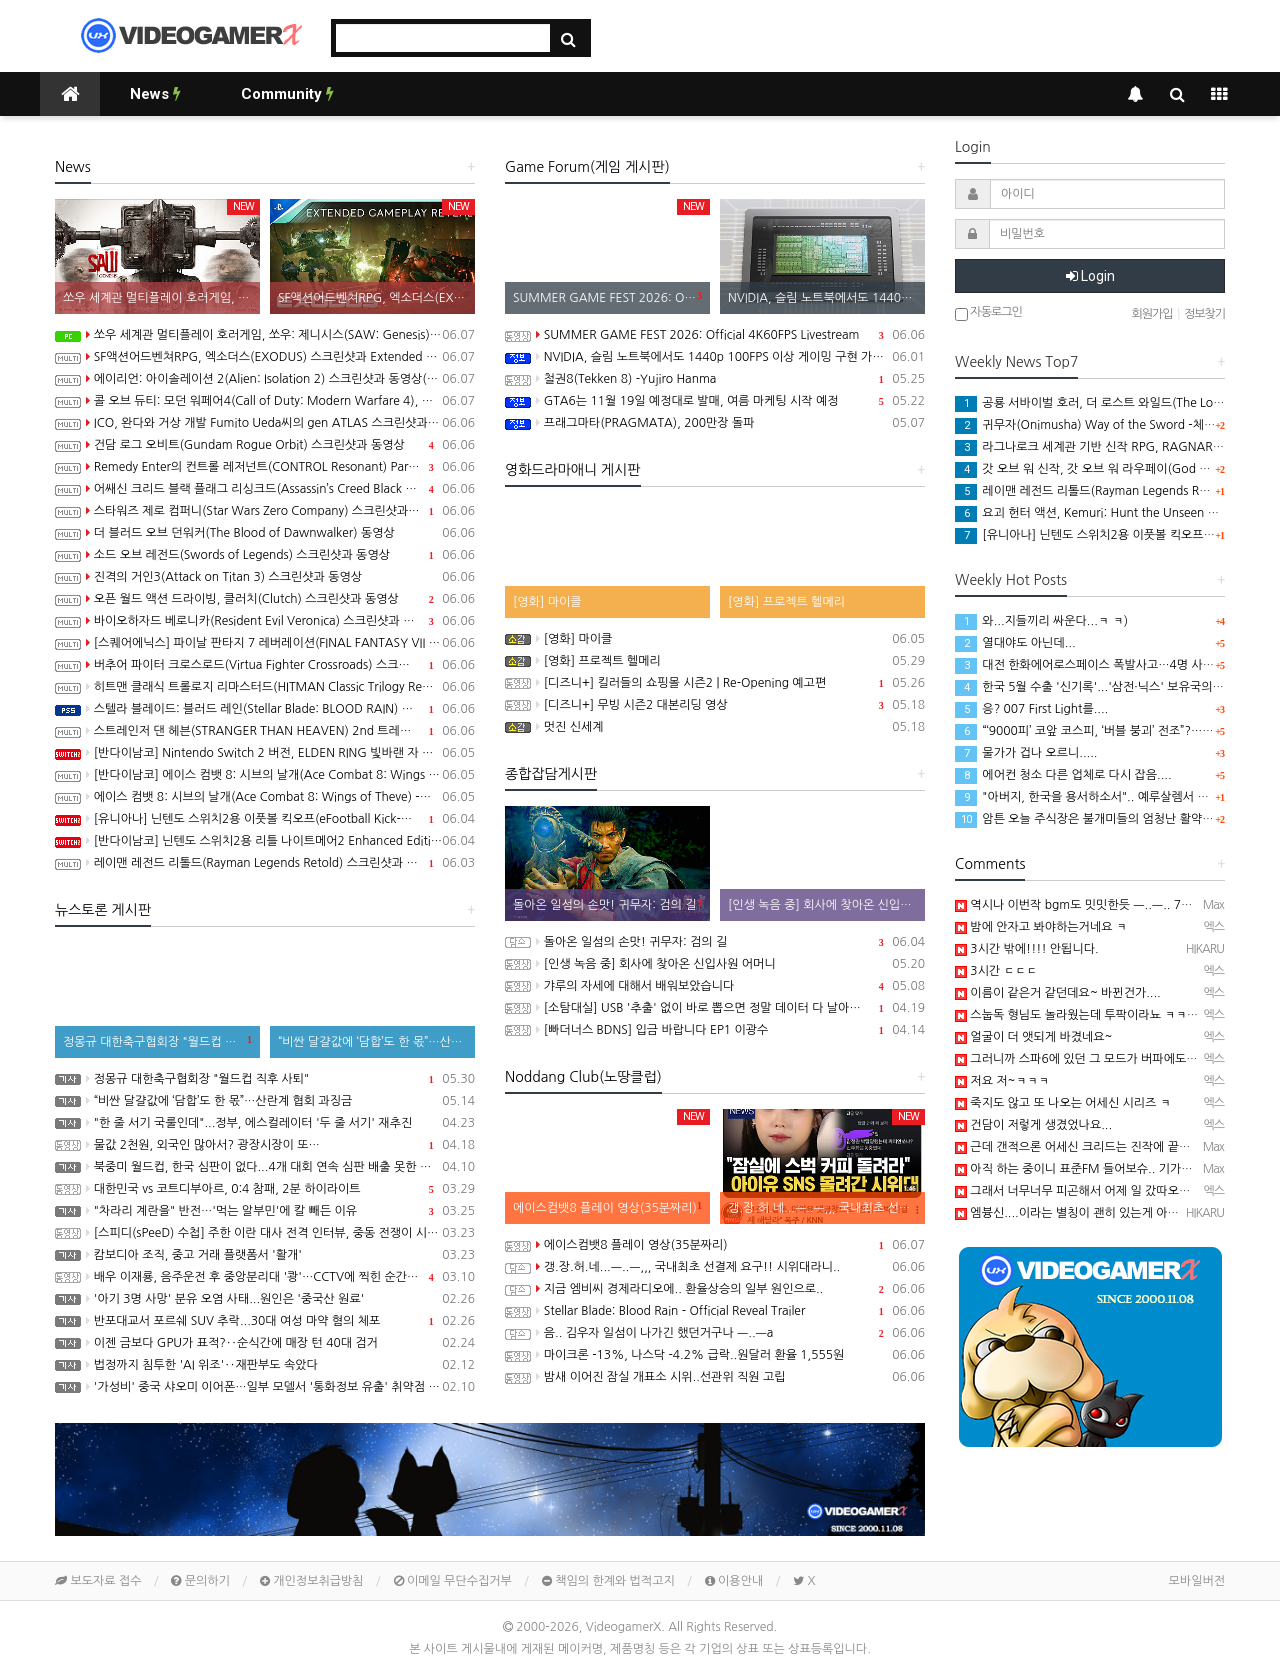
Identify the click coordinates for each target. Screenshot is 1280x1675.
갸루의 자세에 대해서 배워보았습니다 (715, 986)
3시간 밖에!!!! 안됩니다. (1027, 949)
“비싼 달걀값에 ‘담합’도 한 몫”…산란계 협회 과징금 (265, 1101)
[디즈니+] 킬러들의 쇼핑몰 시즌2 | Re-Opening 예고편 (715, 683)
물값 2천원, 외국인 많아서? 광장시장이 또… (265, 1145)
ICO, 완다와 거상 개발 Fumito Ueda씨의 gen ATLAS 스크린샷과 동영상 (265, 423)
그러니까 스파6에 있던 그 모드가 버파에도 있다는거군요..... (1115, 1059)
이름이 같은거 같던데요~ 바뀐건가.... (1058, 993)
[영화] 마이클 (715, 639)
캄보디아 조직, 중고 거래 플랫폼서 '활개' (265, 1255)
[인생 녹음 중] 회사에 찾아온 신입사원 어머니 (715, 964)
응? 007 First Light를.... (1031, 709)
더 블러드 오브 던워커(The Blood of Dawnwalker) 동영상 (265, 533)
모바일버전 (1197, 1581)
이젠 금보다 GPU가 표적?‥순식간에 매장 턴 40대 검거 (265, 1343)
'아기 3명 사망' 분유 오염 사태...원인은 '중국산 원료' (265, 1299)
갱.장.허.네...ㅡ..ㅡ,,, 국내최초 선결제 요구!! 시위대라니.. (715, 1267)
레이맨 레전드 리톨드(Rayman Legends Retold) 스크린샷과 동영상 (265, 863)
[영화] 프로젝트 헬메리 (715, 661)
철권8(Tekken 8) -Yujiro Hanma (715, 379)
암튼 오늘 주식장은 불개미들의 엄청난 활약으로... (1095, 819)
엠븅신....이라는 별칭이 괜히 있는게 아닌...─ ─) (1087, 1213)
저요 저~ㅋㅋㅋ (1002, 1081)
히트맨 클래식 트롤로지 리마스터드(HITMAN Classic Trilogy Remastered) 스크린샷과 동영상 (265, 687)
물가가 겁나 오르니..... (1026, 753)
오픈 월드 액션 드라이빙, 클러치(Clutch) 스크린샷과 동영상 (265, 599)
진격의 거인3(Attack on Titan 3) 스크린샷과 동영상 (265, 577)
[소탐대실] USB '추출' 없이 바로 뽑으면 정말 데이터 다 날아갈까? (715, 1008)
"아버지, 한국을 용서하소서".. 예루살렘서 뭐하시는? (1102, 797)
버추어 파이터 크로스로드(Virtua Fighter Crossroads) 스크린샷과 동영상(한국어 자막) (265, 665)
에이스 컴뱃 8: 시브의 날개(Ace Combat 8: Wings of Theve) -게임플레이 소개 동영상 (265, 797)
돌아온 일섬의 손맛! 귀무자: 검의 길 (715, 942)
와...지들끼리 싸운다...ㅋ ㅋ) (1041, 621)
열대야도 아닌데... (1015, 643)
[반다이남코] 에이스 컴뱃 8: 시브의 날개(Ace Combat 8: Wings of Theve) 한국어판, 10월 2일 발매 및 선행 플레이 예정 (265, 775)
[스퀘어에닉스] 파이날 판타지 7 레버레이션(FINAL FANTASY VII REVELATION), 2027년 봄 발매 (265, 643)
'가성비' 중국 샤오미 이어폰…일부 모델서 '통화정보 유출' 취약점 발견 (265, 1387)
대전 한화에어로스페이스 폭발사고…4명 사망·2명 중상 (1108, 665)
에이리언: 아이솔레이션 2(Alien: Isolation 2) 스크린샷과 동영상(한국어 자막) (265, 379)
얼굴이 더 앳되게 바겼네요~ (1033, 1037)
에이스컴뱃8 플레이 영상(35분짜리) (715, 1245)
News (155, 94)
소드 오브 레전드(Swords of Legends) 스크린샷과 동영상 (265, 555)
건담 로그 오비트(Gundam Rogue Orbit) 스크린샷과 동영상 (265, 445)
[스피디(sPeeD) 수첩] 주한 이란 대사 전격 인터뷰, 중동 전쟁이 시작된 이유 (265, 1233)
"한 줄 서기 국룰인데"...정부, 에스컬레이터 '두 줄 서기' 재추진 (265, 1123)
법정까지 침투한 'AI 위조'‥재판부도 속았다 (265, 1365)
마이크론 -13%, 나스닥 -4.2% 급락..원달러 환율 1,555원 (715, 1355)
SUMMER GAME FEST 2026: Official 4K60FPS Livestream (715, 335)
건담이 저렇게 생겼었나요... (1033, 1125)
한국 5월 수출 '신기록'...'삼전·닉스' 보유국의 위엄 (1096, 687)
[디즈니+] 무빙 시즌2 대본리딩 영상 (715, 705)
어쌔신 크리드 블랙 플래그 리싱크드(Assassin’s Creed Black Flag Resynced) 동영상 (265, 489)
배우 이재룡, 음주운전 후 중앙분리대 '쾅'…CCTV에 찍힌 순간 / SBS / (265, 1277)
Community (287, 94)
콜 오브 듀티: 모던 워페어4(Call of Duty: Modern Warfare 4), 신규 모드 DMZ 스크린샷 (265, 401)
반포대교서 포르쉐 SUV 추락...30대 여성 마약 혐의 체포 (265, 1321)
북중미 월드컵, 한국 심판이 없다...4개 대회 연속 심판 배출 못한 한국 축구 (265, 1167)
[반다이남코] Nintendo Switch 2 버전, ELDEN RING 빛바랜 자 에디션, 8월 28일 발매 (265, 753)
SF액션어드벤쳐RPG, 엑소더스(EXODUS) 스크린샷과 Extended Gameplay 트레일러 (265, 357)
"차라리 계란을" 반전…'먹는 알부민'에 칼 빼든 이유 (265, 1211)
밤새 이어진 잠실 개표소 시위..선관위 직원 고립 (715, 1377)
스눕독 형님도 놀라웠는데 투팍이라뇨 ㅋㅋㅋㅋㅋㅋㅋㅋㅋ (1110, 1015)
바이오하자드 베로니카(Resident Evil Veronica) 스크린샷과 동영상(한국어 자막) (265, 621)
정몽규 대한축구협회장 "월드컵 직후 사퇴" (265, 1079)
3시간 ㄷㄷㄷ (996, 971)
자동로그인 (988, 313)
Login (1090, 276)
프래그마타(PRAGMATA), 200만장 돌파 (715, 423)
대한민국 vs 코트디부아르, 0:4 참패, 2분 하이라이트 (265, 1189)
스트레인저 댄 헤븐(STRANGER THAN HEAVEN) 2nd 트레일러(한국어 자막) (265, 731)
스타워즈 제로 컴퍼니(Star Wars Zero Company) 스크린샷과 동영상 (265, 511)
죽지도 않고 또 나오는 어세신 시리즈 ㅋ (1063, 1103)
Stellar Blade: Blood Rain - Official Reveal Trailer (715, 1311)
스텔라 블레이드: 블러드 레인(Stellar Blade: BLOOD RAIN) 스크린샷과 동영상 (265, 709)
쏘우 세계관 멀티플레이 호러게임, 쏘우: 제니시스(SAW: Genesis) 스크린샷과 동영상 (265, 335)
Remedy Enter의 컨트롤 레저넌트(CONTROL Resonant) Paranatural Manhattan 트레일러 (265, 467)
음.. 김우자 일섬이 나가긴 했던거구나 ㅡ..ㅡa (715, 1333)
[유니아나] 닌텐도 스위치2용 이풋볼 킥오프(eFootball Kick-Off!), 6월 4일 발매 (265, 819)
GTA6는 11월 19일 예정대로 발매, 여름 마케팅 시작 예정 (715, 401)
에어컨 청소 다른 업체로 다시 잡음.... (1063, 775)
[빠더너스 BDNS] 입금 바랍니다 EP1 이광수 (715, 1030)
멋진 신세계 (715, 727)
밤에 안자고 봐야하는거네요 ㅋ (1041, 927)
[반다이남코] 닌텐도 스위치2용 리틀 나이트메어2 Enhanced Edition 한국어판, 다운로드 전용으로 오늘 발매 (265, 841)
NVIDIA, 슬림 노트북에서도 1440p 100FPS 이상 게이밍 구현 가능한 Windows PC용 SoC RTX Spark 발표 (715, 357)
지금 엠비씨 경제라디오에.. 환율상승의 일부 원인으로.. (715, 1289)
